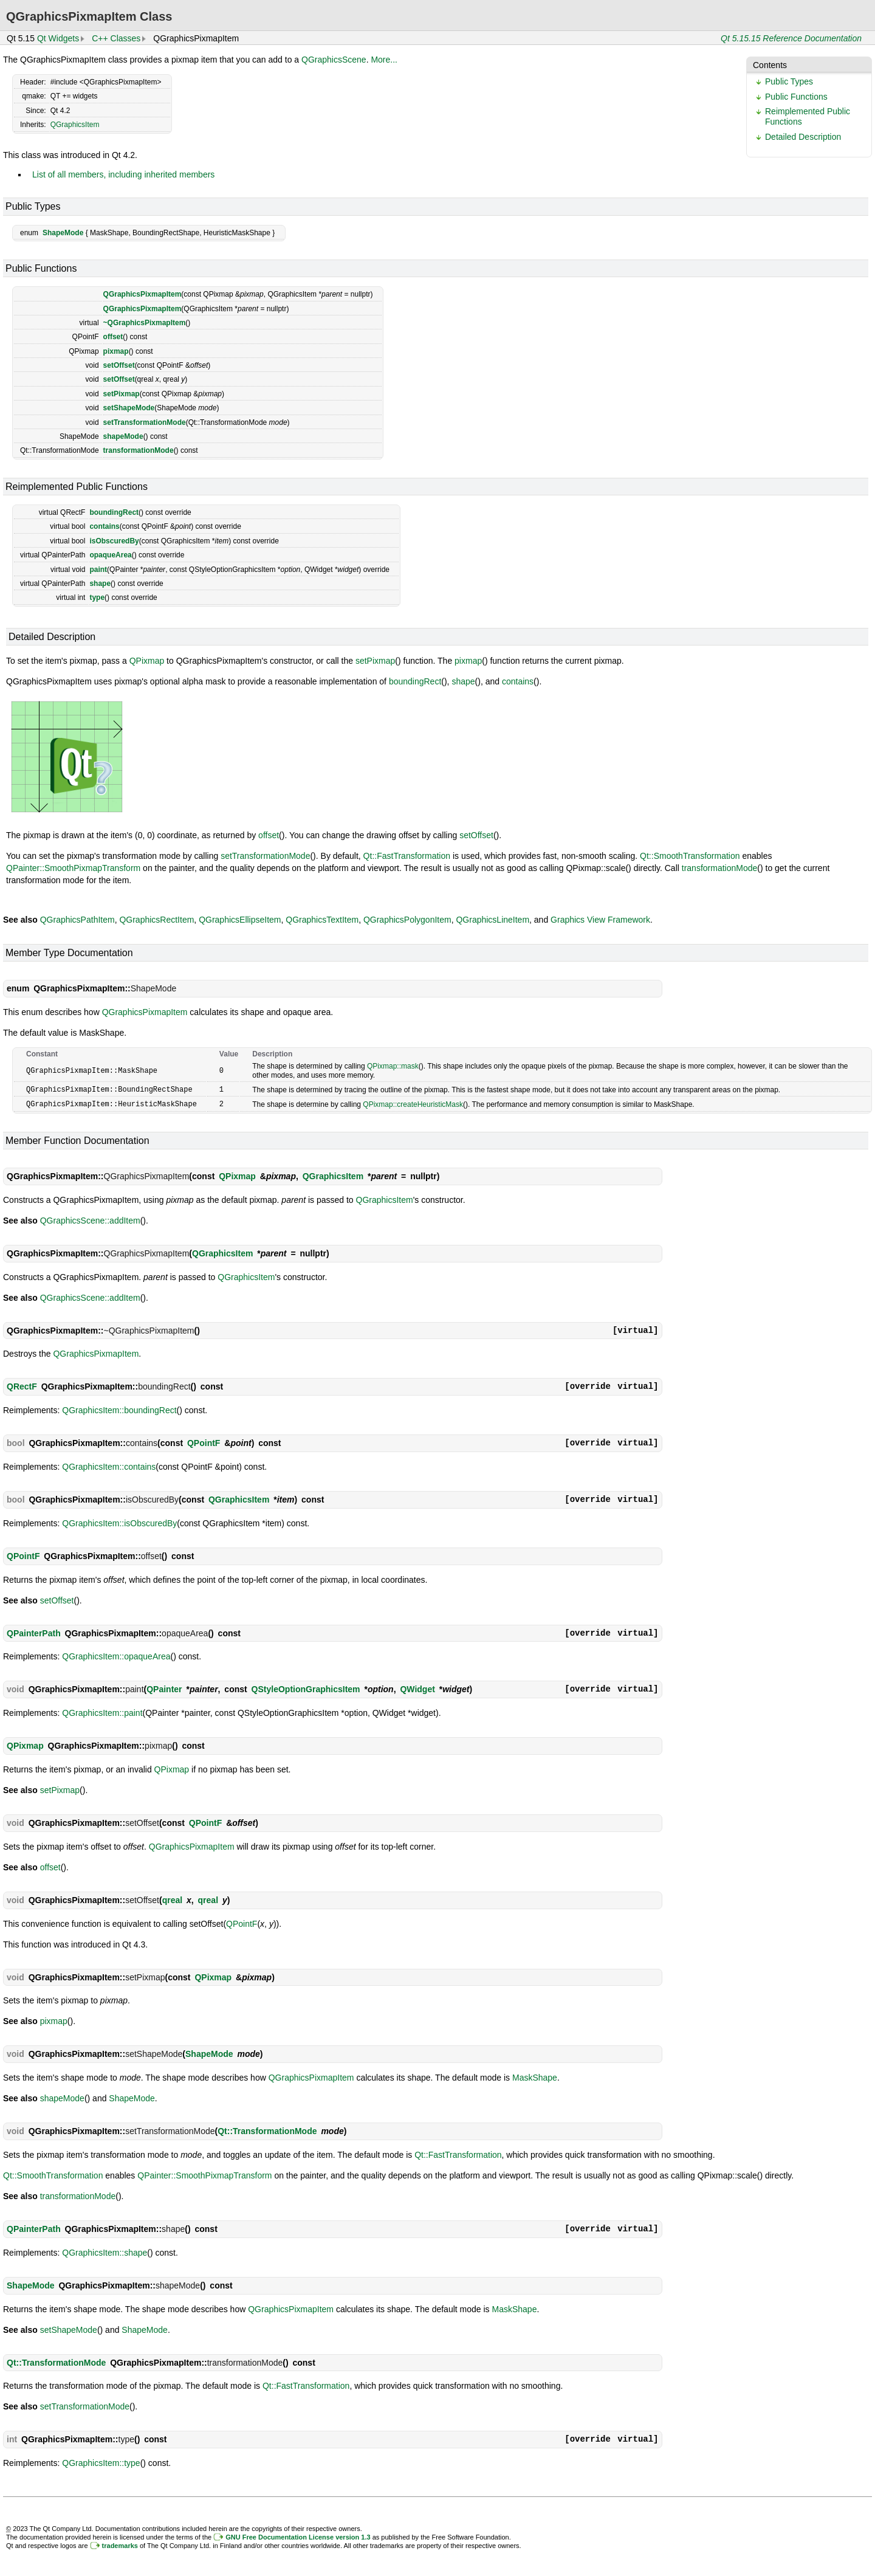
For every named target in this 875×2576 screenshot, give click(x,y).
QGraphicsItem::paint (102, 1712)
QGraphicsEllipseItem (240, 920)
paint (98, 569)
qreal (172, 1899)
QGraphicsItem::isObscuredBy (119, 1522)
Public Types (789, 81)
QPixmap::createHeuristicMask (413, 1103)
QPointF (203, 1442)
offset (113, 336)
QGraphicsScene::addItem (90, 1219)
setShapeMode (129, 408)
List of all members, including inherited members (123, 174)
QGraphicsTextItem (322, 920)
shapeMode (123, 436)
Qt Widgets (58, 38)
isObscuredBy (114, 541)
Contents (770, 65)
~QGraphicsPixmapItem (144, 323)
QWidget (417, 1688)
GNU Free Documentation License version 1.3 (297, 2536)
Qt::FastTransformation (406, 856)
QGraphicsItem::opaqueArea (116, 1655)
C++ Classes (116, 38)
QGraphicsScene (333, 59)
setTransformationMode (144, 422)
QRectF (22, 1385)
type (97, 597)
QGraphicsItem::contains (109, 1465)
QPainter (164, 1688)
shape (100, 583)
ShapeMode (63, 233)
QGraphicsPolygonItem (407, 920)
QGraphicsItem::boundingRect (119, 1409)
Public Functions (796, 97)
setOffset (119, 365)
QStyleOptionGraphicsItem (306, 1688)
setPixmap (121, 394)
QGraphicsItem (75, 124)
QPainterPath (34, 1632)
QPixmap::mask (393, 1066)
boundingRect (114, 512)
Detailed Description (803, 137)
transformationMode (138, 450)
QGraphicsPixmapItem (142, 294)
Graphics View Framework (600, 920)
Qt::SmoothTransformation (689, 856)
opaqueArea (110, 555)
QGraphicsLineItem (492, 920)
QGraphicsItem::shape (104, 2251)
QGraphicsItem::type (101, 2462)
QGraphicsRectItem (156, 920)
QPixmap (147, 661)
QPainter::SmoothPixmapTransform (73, 868)
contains (104, 526)
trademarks (120, 2544)
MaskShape (534, 2076)
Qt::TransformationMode (267, 2130)
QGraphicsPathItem (77, 920)
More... (384, 59)
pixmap (116, 351)
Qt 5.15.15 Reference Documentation (791, 38)
